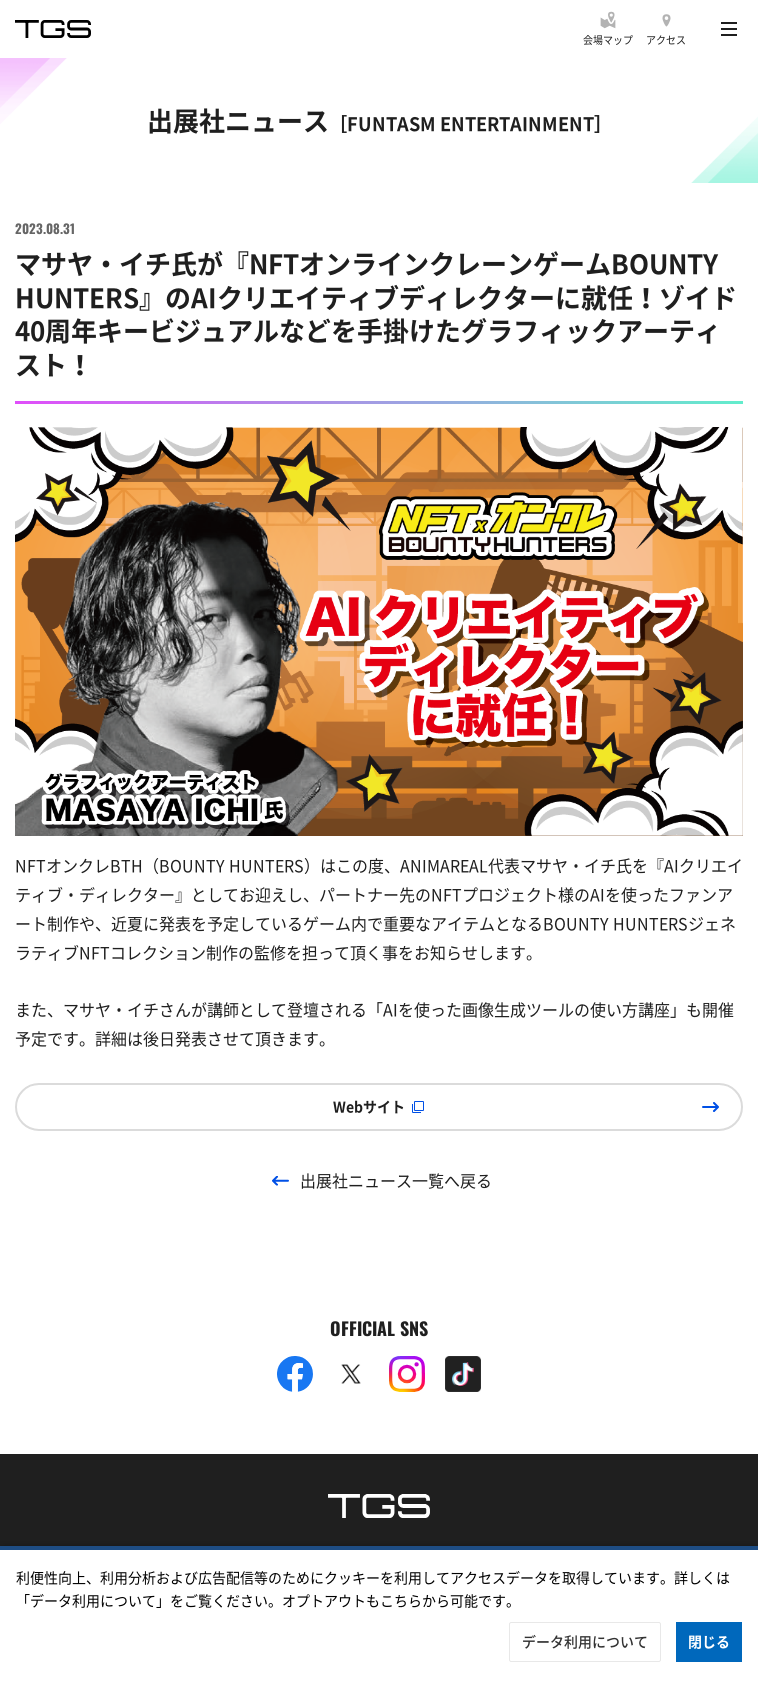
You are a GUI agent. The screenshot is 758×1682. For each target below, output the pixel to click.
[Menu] (729, 29)
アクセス (666, 39)
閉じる (709, 1641)
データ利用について (585, 1641)
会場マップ (608, 39)
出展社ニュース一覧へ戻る (396, 1180)
